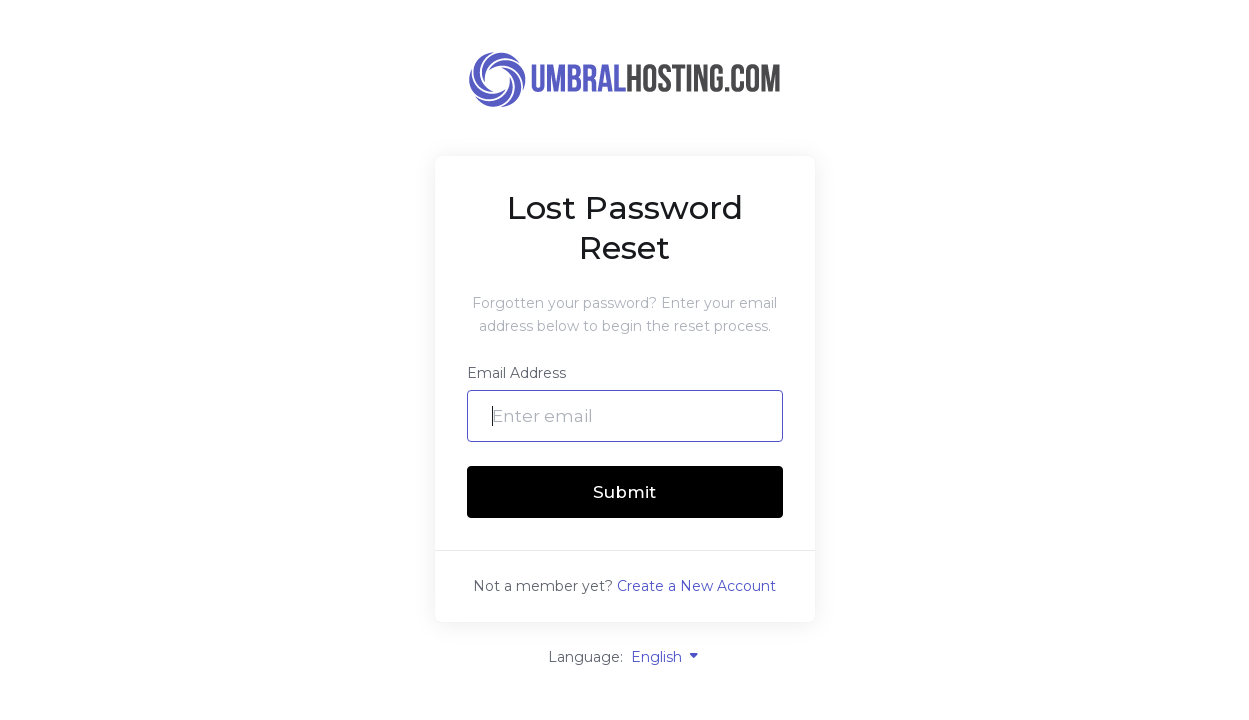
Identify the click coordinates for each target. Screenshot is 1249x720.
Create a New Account (696, 586)
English (666, 657)
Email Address (516, 373)
